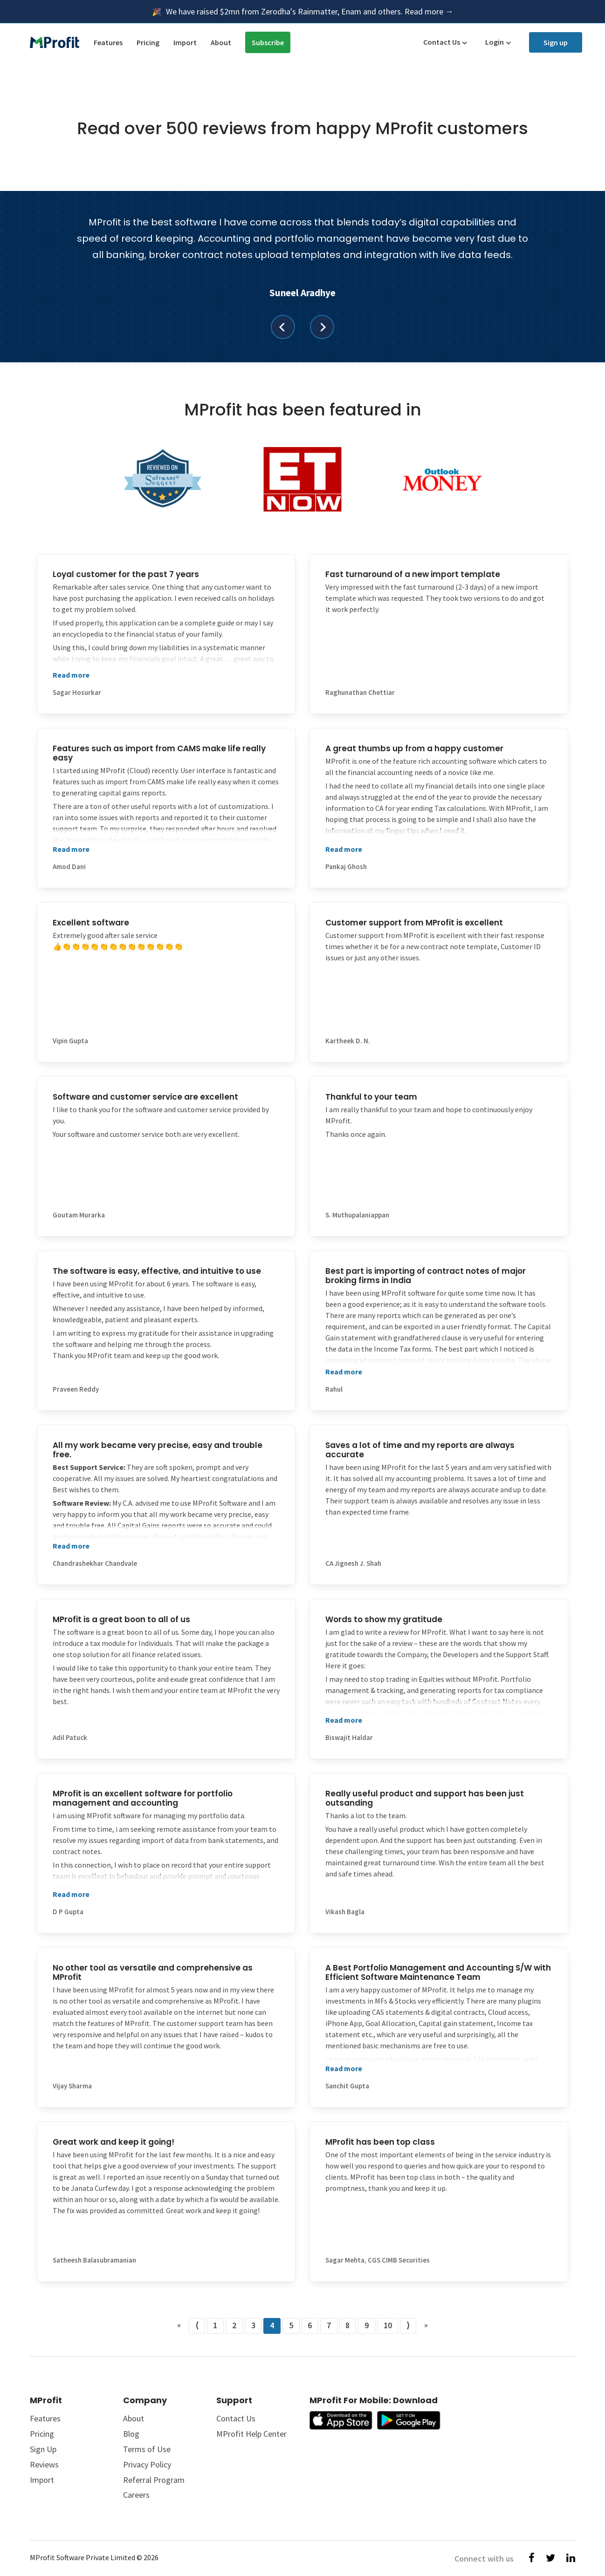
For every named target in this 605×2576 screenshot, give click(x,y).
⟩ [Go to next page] (408, 2325)
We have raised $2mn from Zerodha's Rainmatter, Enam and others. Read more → (310, 11)
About (221, 42)
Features (108, 42)
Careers (136, 2494)
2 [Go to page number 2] (234, 2325)
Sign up (555, 42)
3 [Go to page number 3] (253, 2325)
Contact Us (441, 42)
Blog (131, 2433)
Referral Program (154, 2479)
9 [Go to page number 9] (366, 2325)
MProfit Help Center (251, 2433)
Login (494, 42)
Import (185, 42)
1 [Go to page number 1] (215, 2325)
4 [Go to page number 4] (272, 2325)
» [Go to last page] (426, 2324)
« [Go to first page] (179, 2324)
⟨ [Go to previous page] (197, 2325)
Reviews (44, 2464)
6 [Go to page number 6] (310, 2325)
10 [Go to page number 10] (388, 2325)
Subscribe (268, 42)
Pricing (148, 42)
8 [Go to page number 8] (347, 2325)
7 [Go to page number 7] (329, 2325)
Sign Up (43, 2449)
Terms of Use (147, 2449)
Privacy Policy (147, 2464)
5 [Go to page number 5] (291, 2325)
